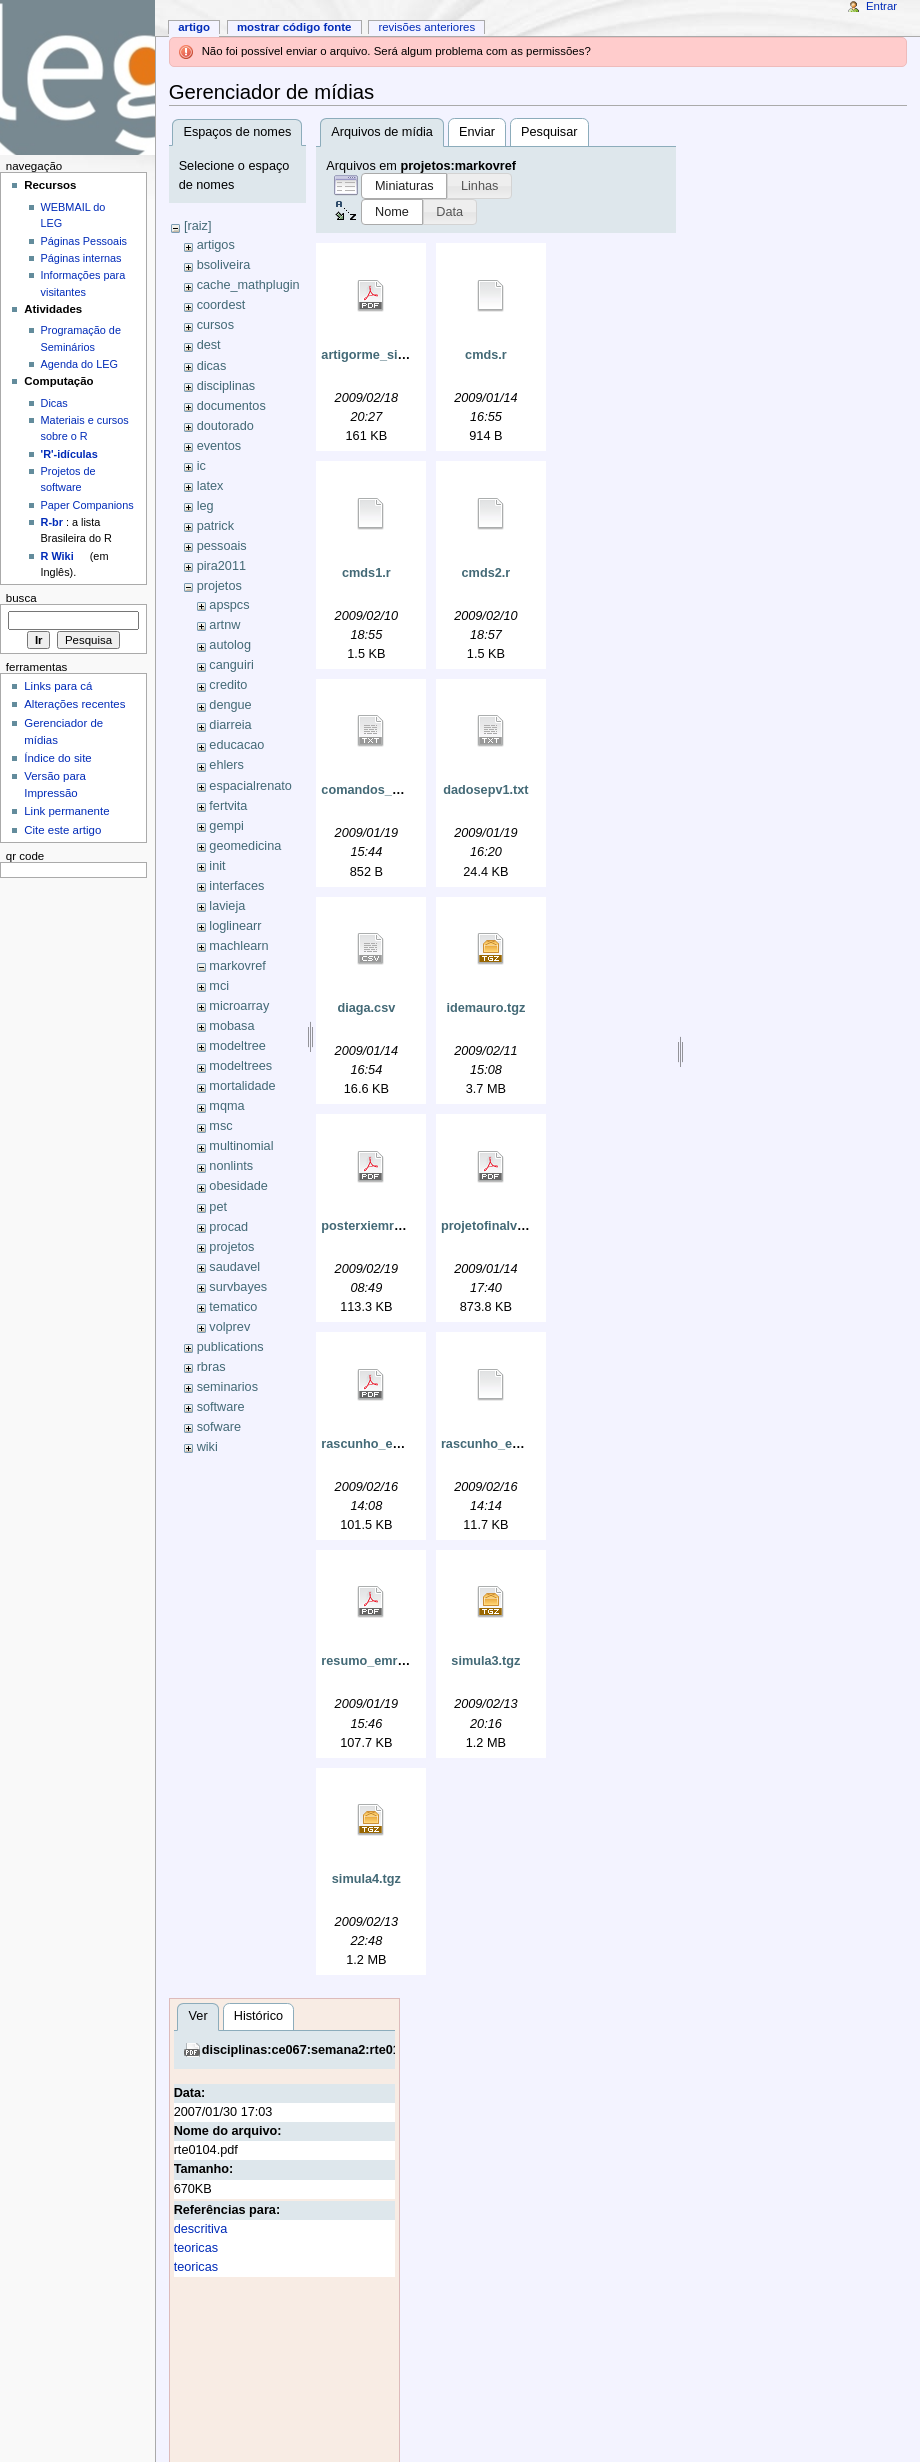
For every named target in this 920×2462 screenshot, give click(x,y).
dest (209, 345)
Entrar (881, 6)
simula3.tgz (485, 1661)
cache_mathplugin (248, 285)
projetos (219, 586)
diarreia (230, 725)
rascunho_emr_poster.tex (518, 1444)
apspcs (229, 605)
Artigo (194, 27)
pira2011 (221, 566)
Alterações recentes (74, 704)
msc (220, 1126)
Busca (21, 598)
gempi (226, 826)
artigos (216, 245)
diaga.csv (366, 1008)
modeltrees (240, 1066)
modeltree (237, 1046)
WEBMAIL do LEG (73, 215)
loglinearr (235, 926)
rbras (211, 1367)
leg (205, 506)
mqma (226, 1106)
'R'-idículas (69, 454)
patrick (215, 526)
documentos (231, 406)
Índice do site (58, 758)
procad (228, 1227)
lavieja (227, 906)
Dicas (54, 403)
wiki (207, 1447)
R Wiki (57, 556)
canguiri (231, 665)
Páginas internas (81, 258)
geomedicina (245, 846)
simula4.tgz (366, 1879)
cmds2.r (486, 573)
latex (210, 486)
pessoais (222, 546)
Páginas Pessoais (84, 241)
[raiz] (198, 226)
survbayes (238, 1287)
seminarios (227, 1387)
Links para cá (58, 686)
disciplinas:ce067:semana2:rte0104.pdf (320, 2050)
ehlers (226, 765)
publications (230, 1347)
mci (219, 986)
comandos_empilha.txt (389, 790)
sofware (219, 1427)
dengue (230, 705)
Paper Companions (87, 505)
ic (201, 466)
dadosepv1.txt (485, 790)
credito (228, 685)
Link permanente (66, 811)
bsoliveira (224, 265)
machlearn (238, 946)
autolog (230, 645)
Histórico (258, 2016)
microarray (239, 1006)
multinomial (241, 1146)
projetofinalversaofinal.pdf (520, 1226)
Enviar (477, 132)
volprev (229, 1327)
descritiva (201, 2229)
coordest (221, 305)
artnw (224, 625)
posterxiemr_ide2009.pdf (396, 1226)
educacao (236, 745)
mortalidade (242, 1086)
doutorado (225, 426)
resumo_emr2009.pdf (385, 1661)
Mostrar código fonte (294, 27)
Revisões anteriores (426, 27)
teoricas (196, 2248)
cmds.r (486, 355)
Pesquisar (549, 132)
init (217, 866)
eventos (219, 446)
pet (218, 1207)
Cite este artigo (62, 830)
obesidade (238, 1186)
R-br (52, 522)
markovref (237, 966)
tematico (233, 1307)
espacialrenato (250, 786)
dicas (212, 366)
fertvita (228, 806)
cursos (215, 325)
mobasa (231, 1026)
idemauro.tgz (485, 1008)
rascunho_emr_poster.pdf (399, 1444)
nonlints (231, 1166)
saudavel (234, 1267)
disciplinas (226, 386)
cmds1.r (366, 573)
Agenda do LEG (79, 364)
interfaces (236, 886)
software (221, 1407)
